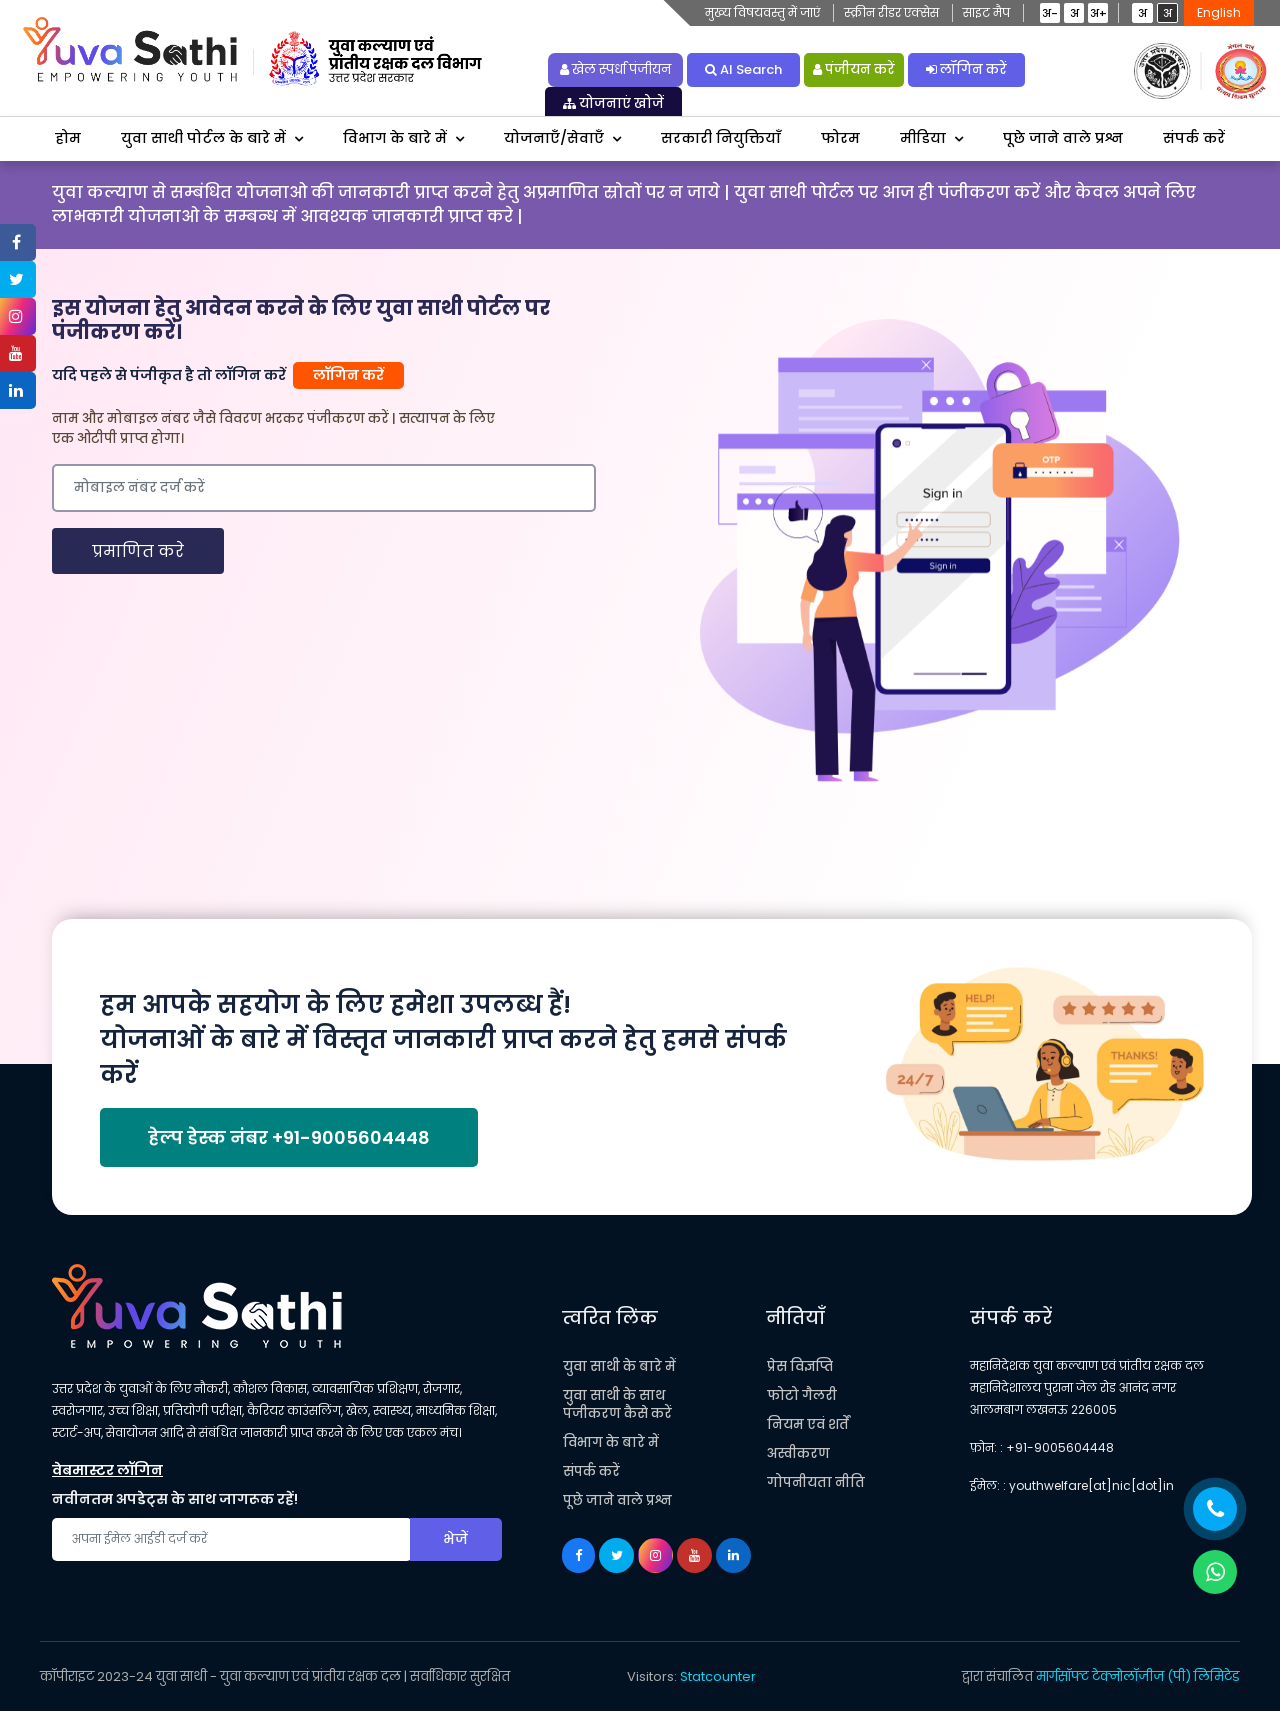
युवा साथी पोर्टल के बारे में (203, 138)
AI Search (743, 69)
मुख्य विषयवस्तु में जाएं (762, 12)
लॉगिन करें (966, 69)
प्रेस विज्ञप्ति (800, 1366)
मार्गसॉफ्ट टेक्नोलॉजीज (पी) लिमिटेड (1138, 1676)
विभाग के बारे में (395, 138)
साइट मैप (986, 12)
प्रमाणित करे (138, 551)
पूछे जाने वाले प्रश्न (1063, 138)
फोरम (840, 138)
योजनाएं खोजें (613, 103)
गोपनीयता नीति (816, 1482)
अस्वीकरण (798, 1453)
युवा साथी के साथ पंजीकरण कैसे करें (617, 1404)
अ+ (1098, 13)
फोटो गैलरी (802, 1395)
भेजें (455, 1539)
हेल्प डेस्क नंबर (289, 1137)
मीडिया (923, 138)
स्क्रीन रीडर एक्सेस (891, 12)
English (1219, 12)
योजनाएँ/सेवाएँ (554, 138)
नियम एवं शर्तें (808, 1424)
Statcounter (718, 1676)
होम (68, 138)
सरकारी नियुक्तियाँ (721, 138)
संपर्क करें (1194, 138)
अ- (1050, 13)
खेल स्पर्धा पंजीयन (615, 69)
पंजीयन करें (854, 69)
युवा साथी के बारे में (619, 1366)
